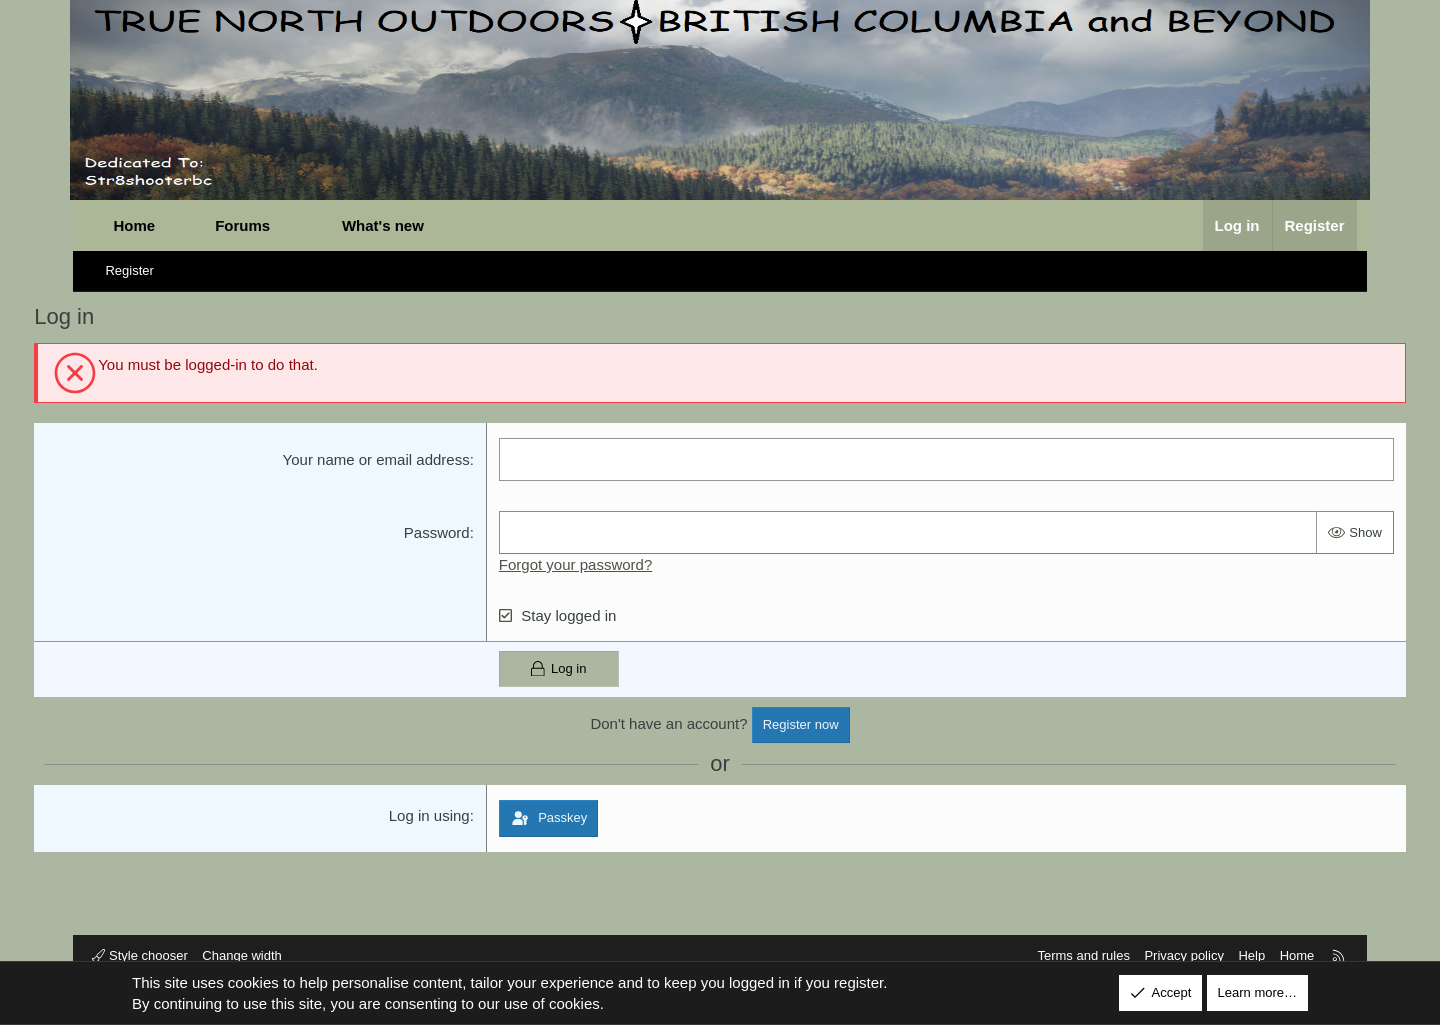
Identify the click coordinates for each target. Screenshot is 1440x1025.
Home (141, 225)
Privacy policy (1177, 955)
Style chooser (146, 955)
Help (1245, 955)
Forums (249, 225)
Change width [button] (249, 955)
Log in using (444, 815)
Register (136, 270)
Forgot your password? (590, 564)
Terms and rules (1077, 955)
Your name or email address (391, 459)
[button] (299, 225)
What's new (389, 225)
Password (452, 532)
